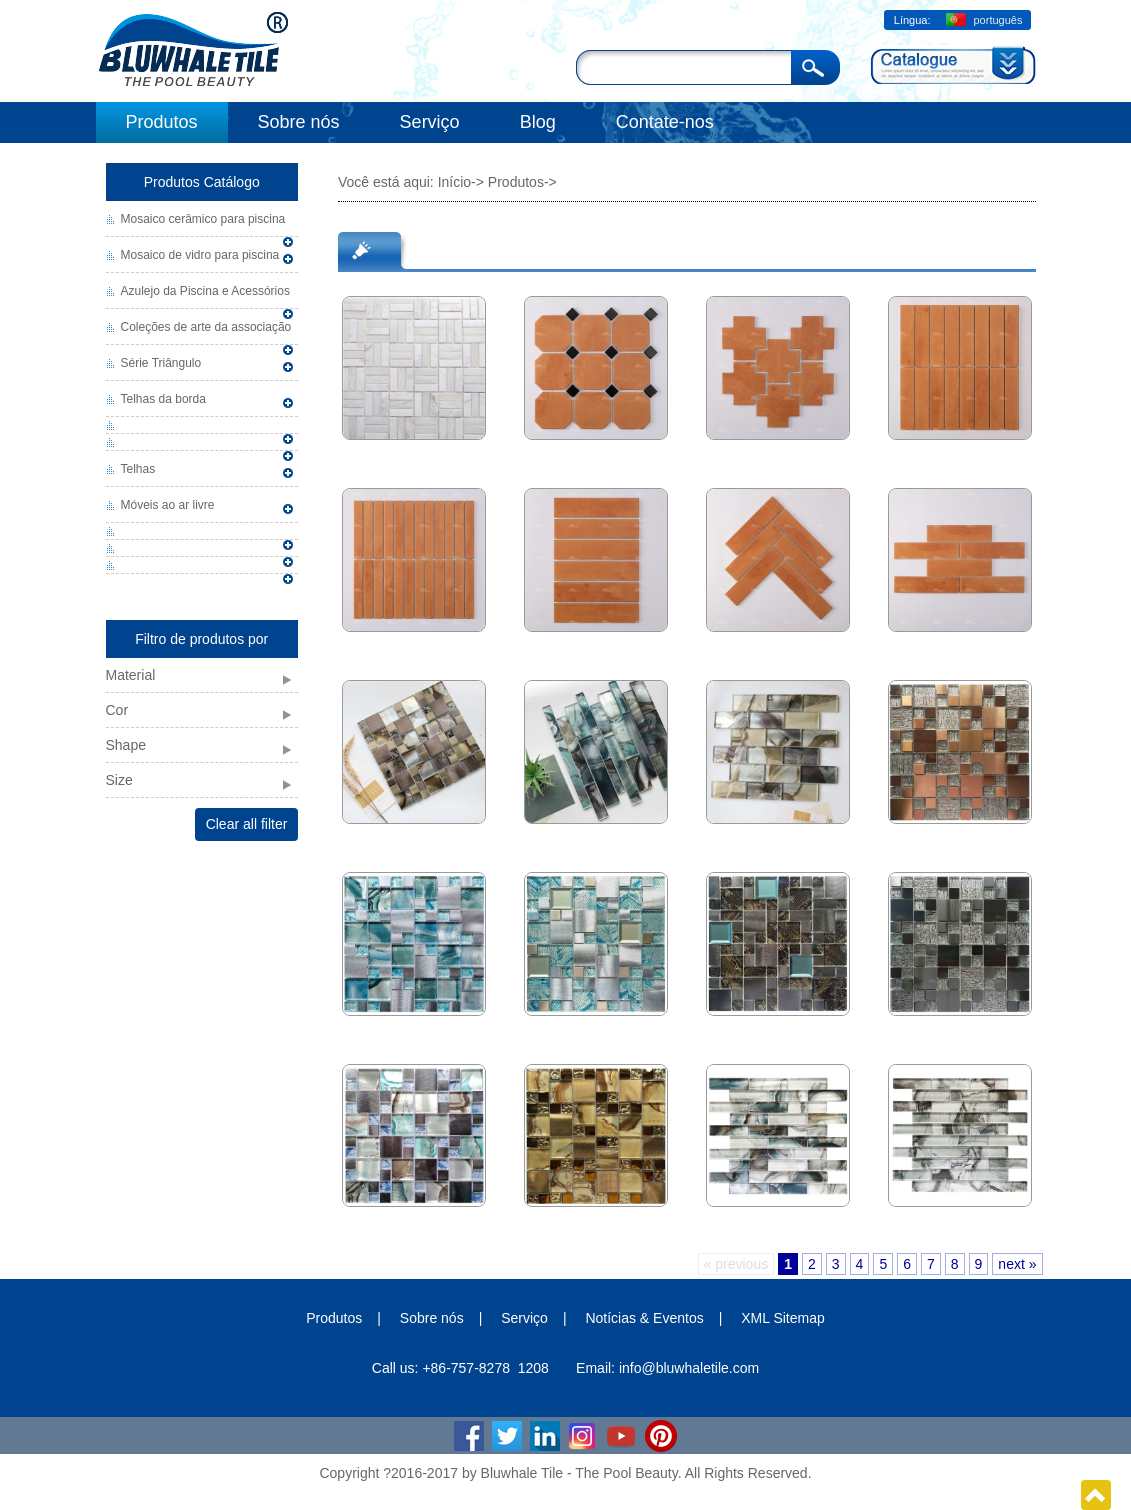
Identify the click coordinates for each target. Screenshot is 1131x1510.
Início (454, 182)
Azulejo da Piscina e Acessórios (205, 291)
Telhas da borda (163, 399)
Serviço (430, 122)
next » (1017, 1264)
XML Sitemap (783, 1318)
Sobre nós (299, 122)
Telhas (138, 469)
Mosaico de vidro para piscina (200, 255)
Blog (538, 122)
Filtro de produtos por (201, 639)
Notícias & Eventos (644, 1318)
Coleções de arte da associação (206, 327)
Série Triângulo (161, 363)
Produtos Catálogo (202, 182)
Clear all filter (247, 824)
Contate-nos (665, 122)
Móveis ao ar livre (168, 505)
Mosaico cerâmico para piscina (203, 219)
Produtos (162, 122)
